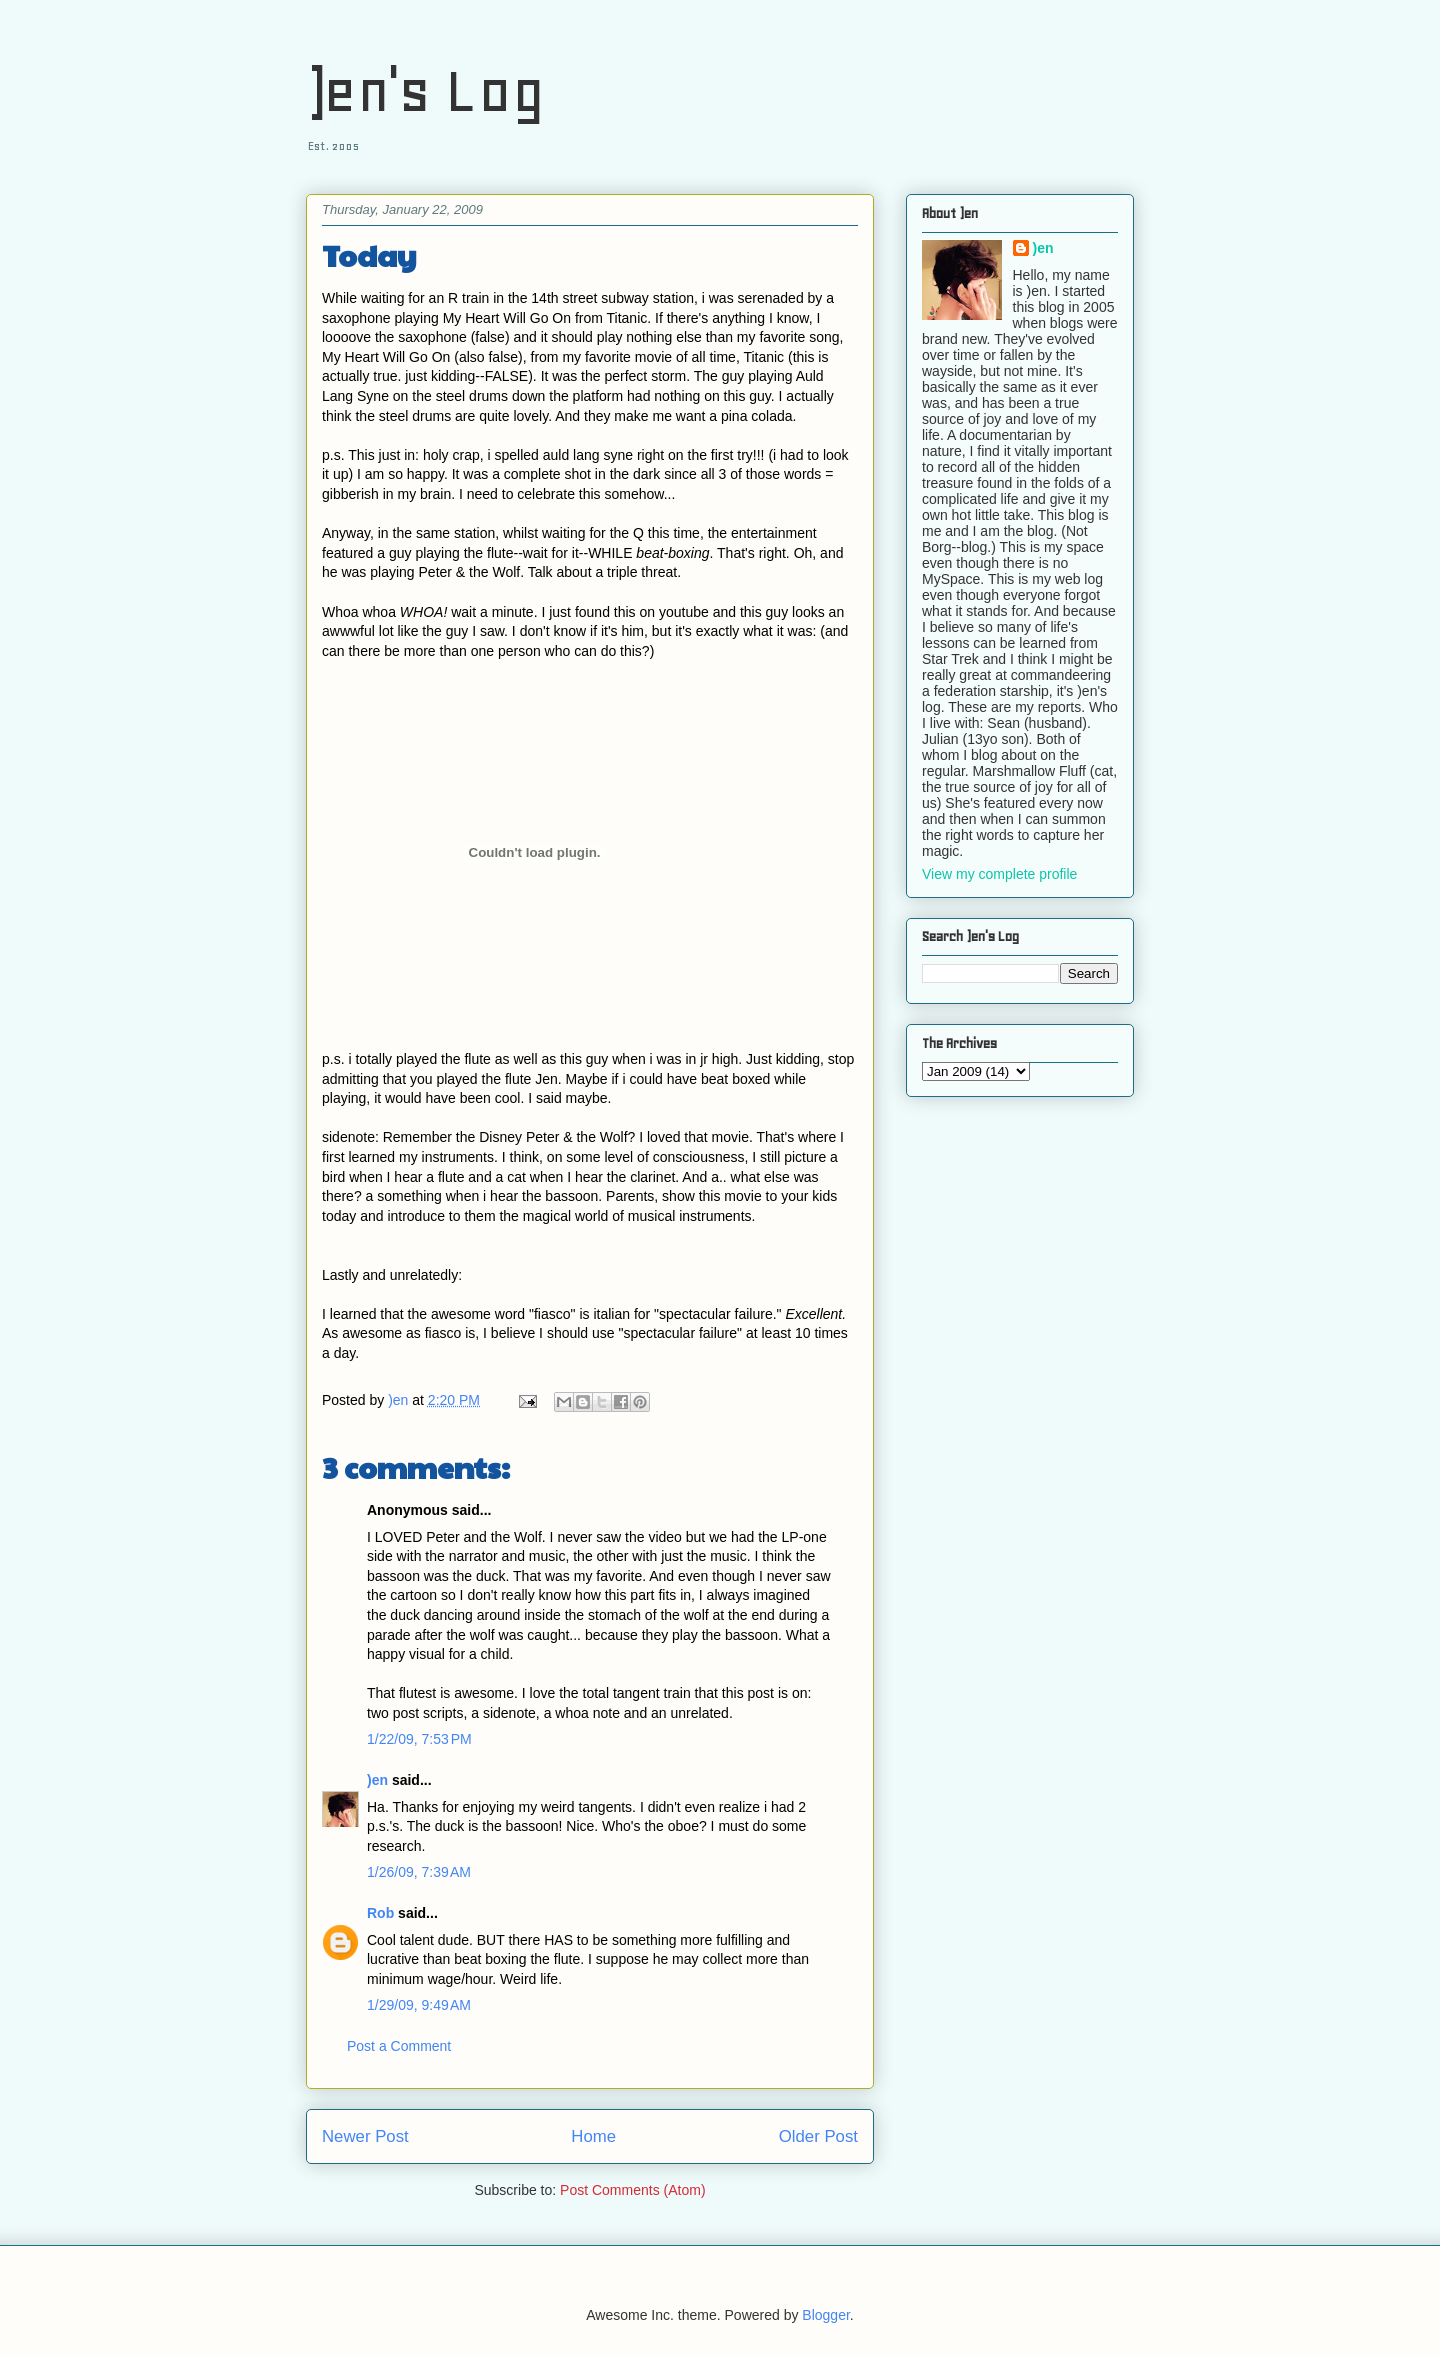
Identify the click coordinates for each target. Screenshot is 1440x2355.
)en (377, 1780)
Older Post (818, 2136)
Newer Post (365, 2136)
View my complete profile (999, 874)
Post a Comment (399, 2046)
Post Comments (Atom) (632, 2190)
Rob (380, 1913)
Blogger (825, 2315)
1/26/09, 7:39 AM (419, 1872)
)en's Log (425, 90)
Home (593, 2136)
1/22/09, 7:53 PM (419, 1739)
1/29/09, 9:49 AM (419, 2005)
